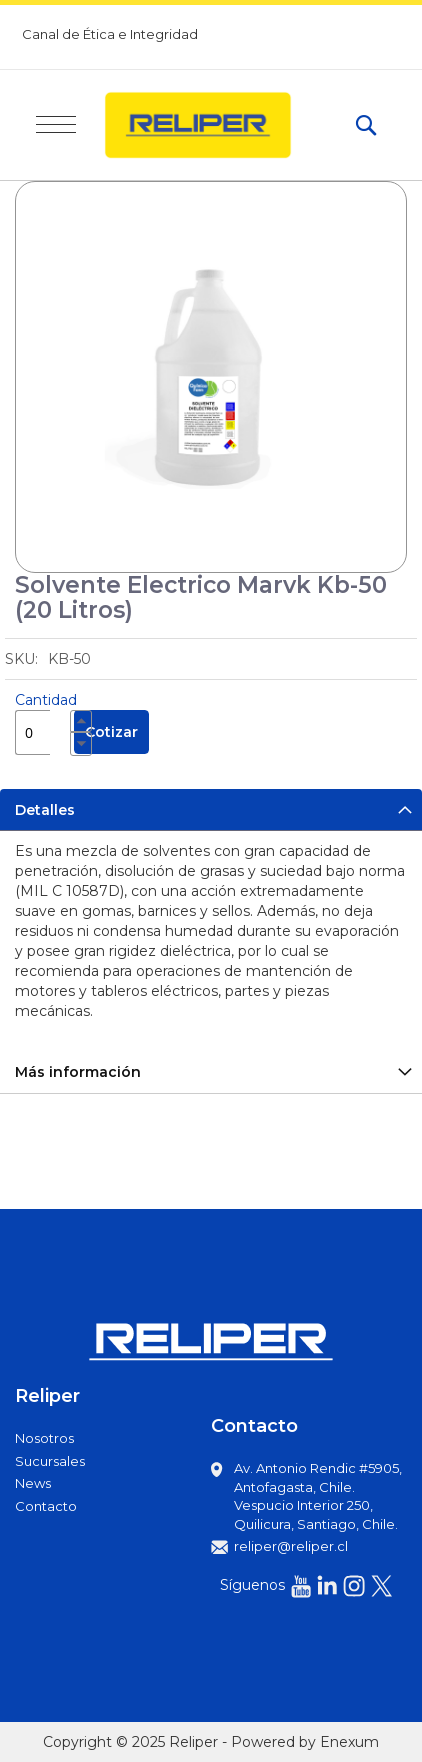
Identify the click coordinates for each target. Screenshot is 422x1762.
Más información (78, 1072)
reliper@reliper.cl (291, 1546)
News (33, 1483)
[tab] (211, 809)
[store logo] (215, 125)
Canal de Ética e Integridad (110, 34)
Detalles (45, 810)
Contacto (46, 1506)
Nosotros (44, 1438)
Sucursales (50, 1461)
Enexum (349, 1742)
